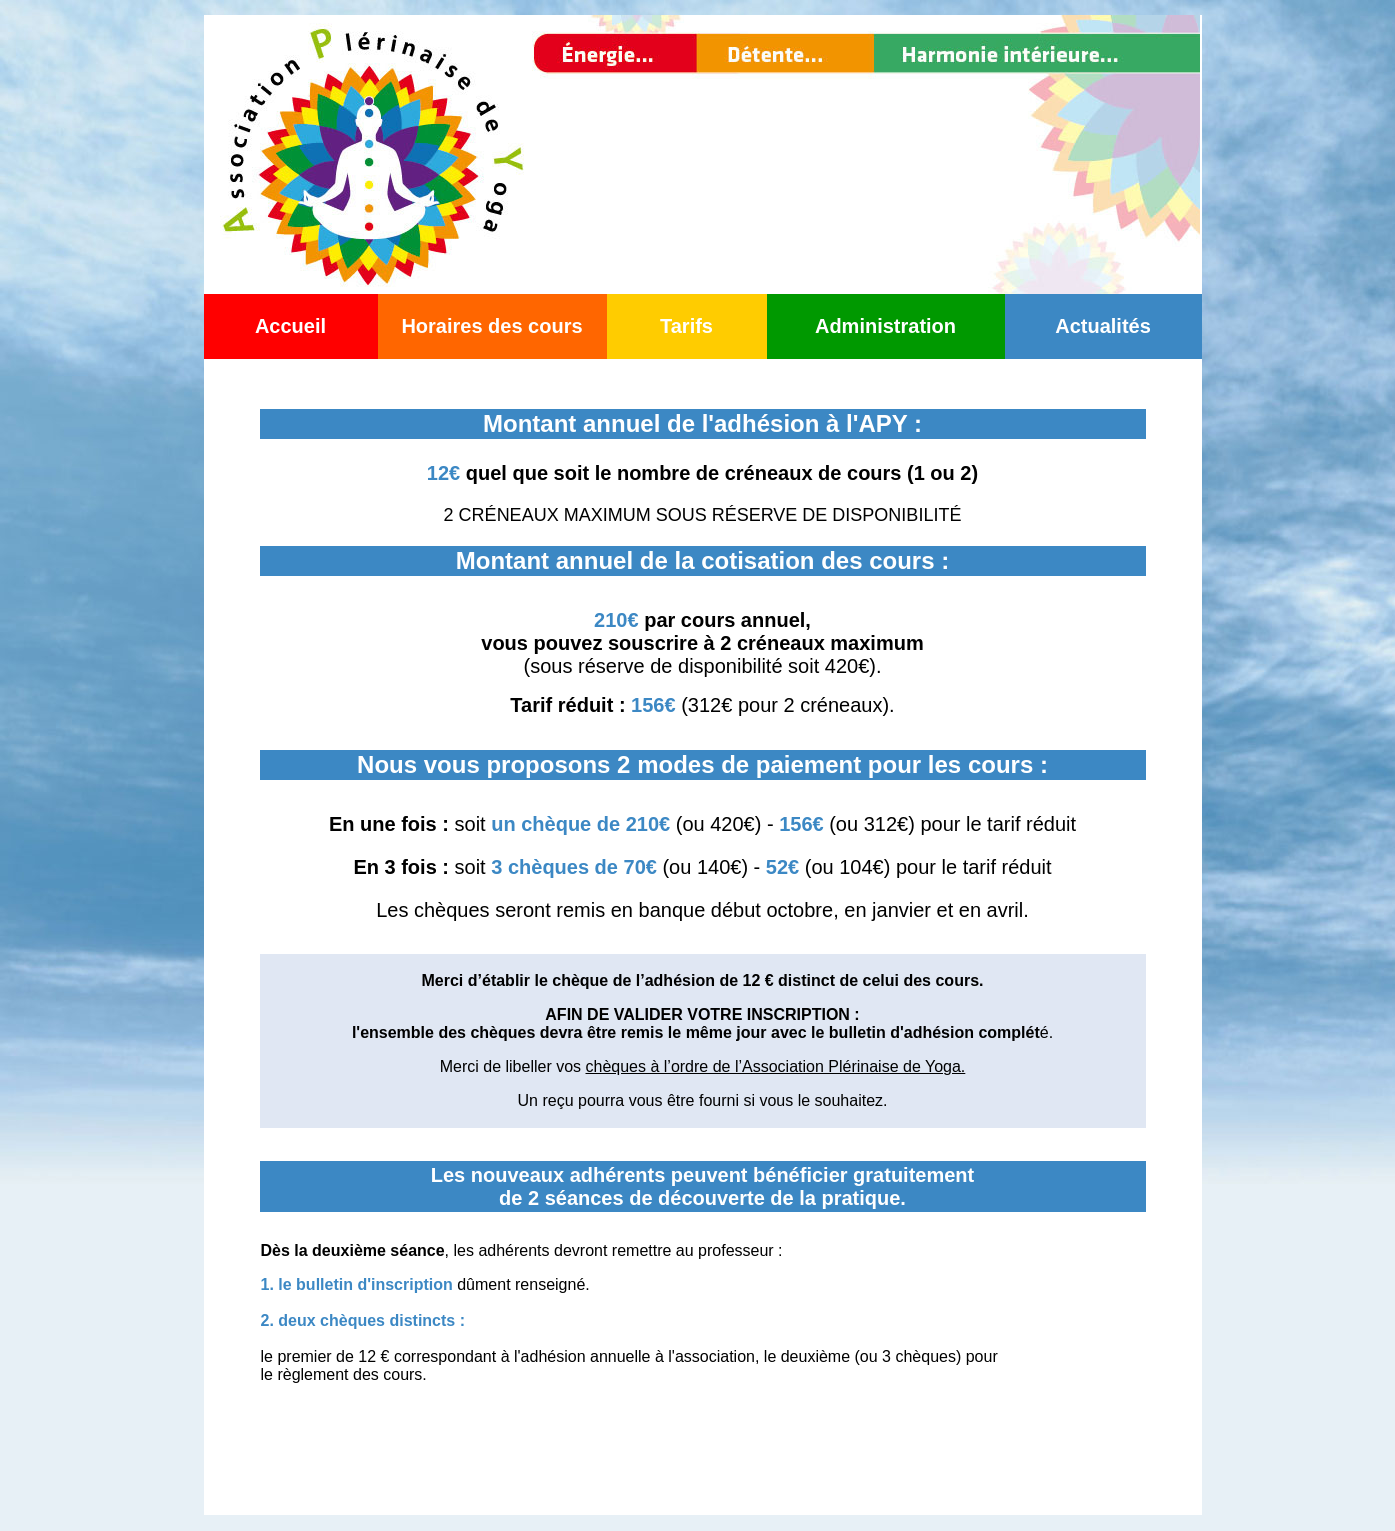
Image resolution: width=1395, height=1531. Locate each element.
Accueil (290, 326)
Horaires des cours (491, 326)
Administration (885, 326)
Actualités (1103, 326)
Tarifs (686, 326)
